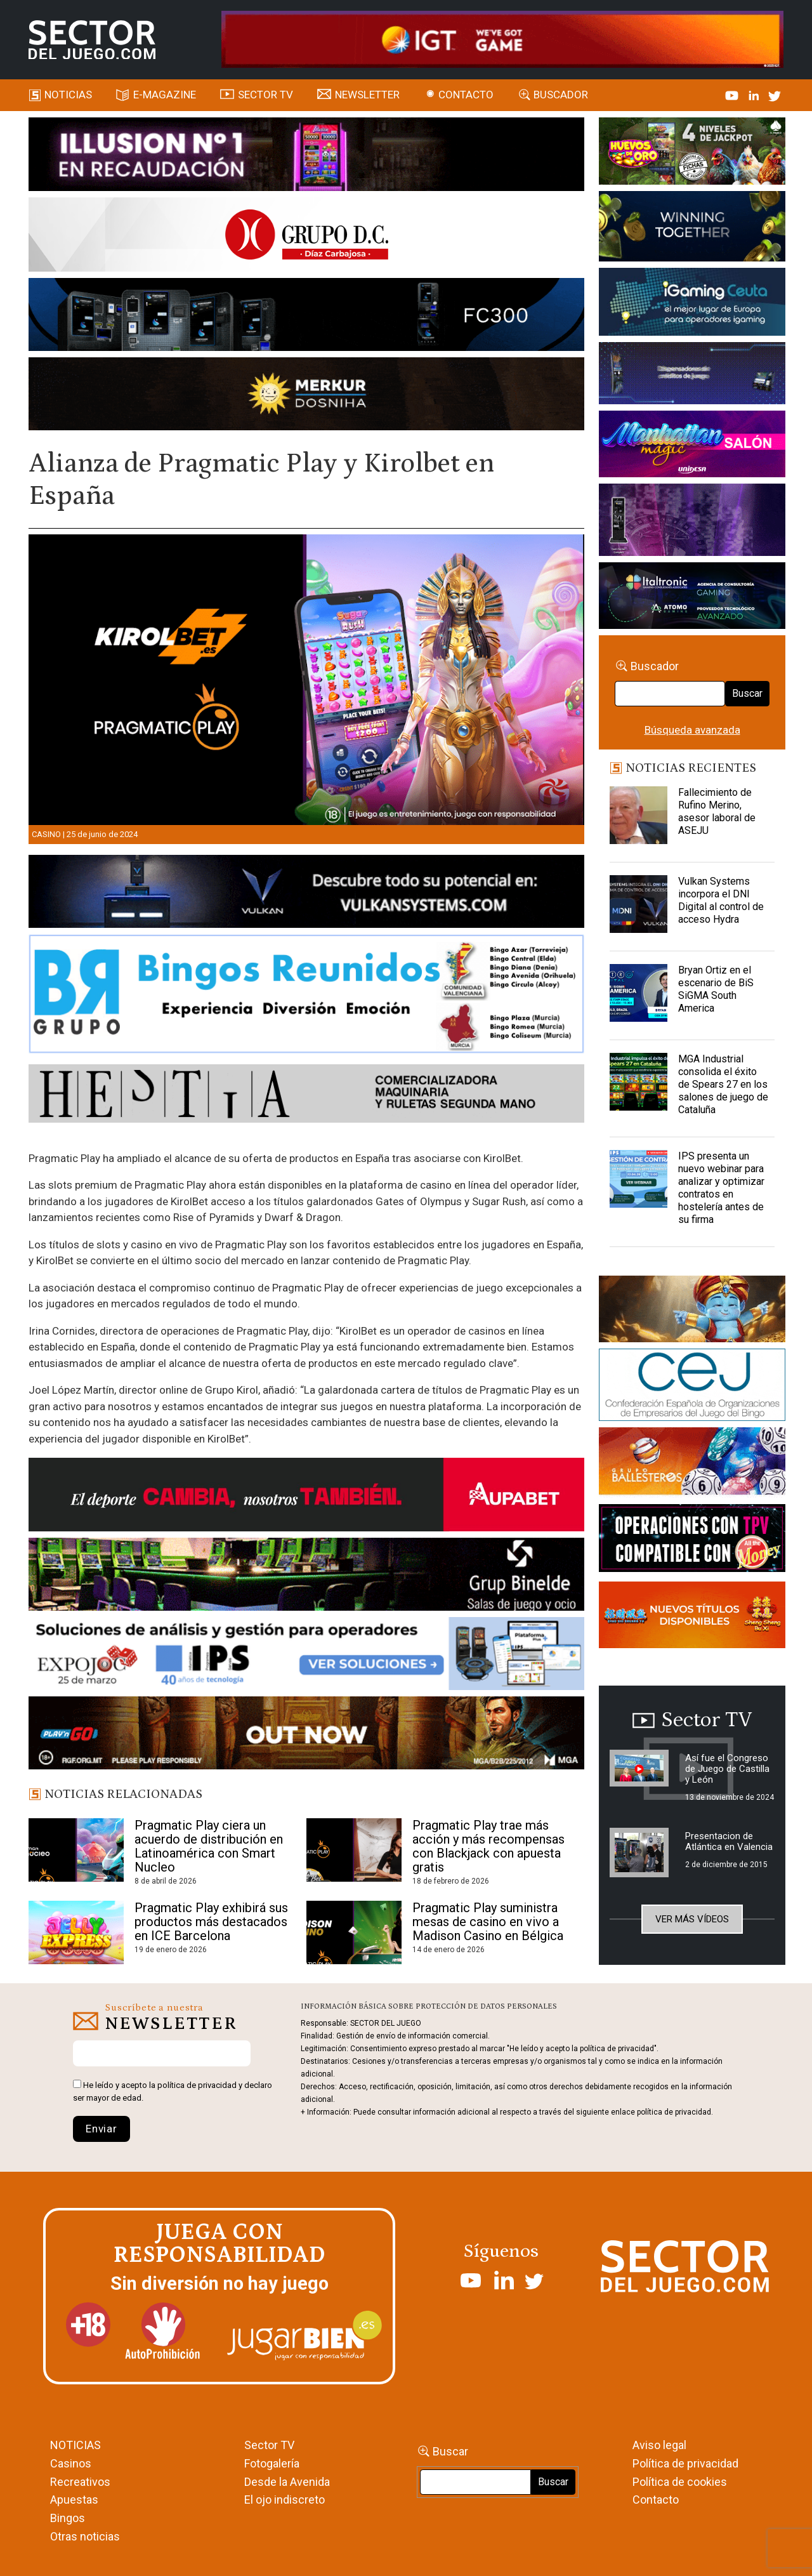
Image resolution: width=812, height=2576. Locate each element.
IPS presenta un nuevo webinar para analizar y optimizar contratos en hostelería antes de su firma (721, 1187)
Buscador (561, 94)
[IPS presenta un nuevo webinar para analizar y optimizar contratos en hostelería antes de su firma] (638, 1181)
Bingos (67, 2518)
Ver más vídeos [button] (692, 1919)
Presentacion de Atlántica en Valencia (729, 1841)
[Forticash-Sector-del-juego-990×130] (307, 316)
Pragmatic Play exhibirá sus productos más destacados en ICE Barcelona (211, 1922)
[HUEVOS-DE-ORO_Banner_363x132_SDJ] (692, 153)
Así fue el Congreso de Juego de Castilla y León (727, 1768)
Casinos (70, 2463)
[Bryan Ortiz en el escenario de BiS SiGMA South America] (638, 995)
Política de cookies (679, 2481)
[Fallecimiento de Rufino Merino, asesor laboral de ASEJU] (638, 818)
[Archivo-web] (692, 597)
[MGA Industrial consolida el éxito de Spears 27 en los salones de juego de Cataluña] (638, 1084)
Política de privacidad (685, 2463)
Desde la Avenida (287, 2481)
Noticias (68, 94)
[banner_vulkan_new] (307, 893)
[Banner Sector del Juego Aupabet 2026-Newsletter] (307, 1497)
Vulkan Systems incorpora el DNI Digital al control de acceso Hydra (721, 900)
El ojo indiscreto (284, 2499)
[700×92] (307, 1735)
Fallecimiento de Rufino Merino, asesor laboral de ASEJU (717, 811)
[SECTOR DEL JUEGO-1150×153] (307, 236)
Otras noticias (85, 2536)
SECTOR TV (265, 94)
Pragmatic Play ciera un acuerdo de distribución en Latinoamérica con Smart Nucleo (208, 1846)
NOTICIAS (75, 2445)
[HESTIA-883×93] (307, 1095)
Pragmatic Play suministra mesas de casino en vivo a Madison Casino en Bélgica (487, 1922)
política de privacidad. (675, 2112)
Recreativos (80, 2481)
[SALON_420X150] (692, 446)
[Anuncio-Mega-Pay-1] (692, 375)
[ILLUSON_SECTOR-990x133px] (307, 156)
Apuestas (74, 2499)
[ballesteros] (692, 1464)
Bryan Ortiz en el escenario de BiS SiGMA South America (716, 989)
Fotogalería (271, 2463)
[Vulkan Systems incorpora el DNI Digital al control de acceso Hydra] (638, 907)
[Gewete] (692, 522)
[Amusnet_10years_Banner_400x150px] (692, 228)
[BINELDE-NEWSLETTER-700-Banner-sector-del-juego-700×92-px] (307, 1576)
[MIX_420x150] (692, 1617)
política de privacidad (197, 2085)
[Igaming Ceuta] (692, 304)
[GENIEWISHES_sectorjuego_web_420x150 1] (692, 1310)
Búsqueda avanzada (692, 729)
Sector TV (269, 2445)
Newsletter (367, 94)
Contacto (466, 94)
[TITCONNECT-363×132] (692, 1540)
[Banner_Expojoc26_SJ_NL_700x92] (307, 1655)
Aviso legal (659, 2445)
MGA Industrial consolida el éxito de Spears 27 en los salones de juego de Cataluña (723, 1084)
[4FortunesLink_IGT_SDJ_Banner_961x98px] (502, 38)
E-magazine (164, 94)
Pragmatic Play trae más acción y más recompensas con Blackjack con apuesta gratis (488, 1846)
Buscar (747, 693)
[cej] (692, 1386)
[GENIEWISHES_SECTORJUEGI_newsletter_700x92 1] (307, 396)
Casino (46, 834)
